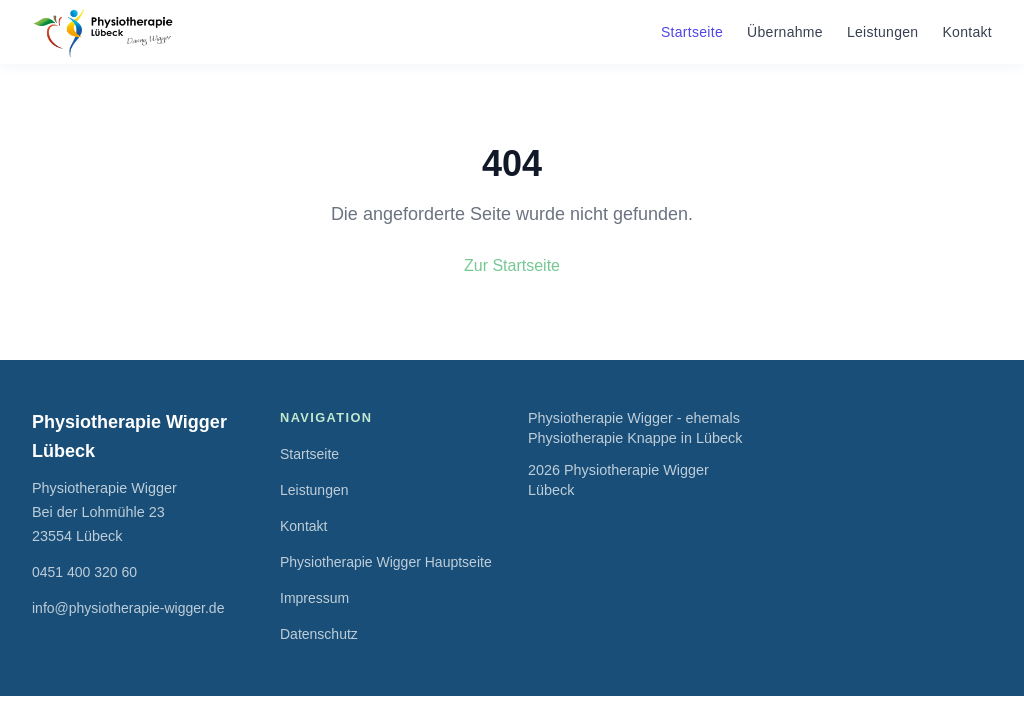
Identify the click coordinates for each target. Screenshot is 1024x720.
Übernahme (785, 32)
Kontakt (967, 32)
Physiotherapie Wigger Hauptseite (386, 562)
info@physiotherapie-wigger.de (128, 608)
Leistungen (883, 32)
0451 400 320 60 (84, 572)
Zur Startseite (512, 265)
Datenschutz (319, 634)
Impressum (314, 598)
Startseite (692, 32)
